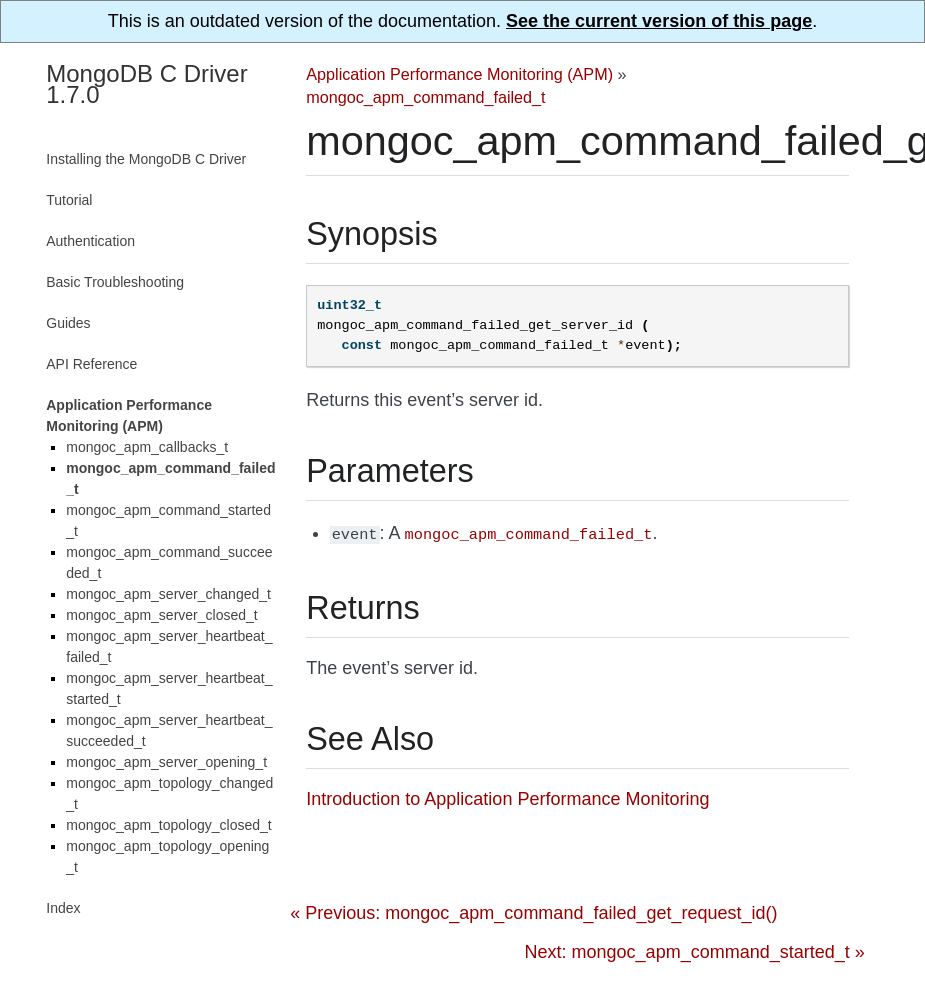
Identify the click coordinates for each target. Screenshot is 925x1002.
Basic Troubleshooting (115, 282)
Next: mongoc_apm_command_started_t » (695, 950)
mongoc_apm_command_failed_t (425, 97)
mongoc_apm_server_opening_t (166, 762)
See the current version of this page (659, 21)
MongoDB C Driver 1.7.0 (146, 84)
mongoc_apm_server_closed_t (161, 615)
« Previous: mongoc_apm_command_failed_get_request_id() (533, 911)
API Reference (91, 364)
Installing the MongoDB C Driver (146, 159)
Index (63, 908)
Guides (68, 323)
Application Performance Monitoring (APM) (459, 74)
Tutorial (69, 200)
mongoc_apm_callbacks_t (147, 447)
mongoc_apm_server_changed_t (168, 594)
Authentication (90, 241)
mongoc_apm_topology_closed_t (168, 825)
